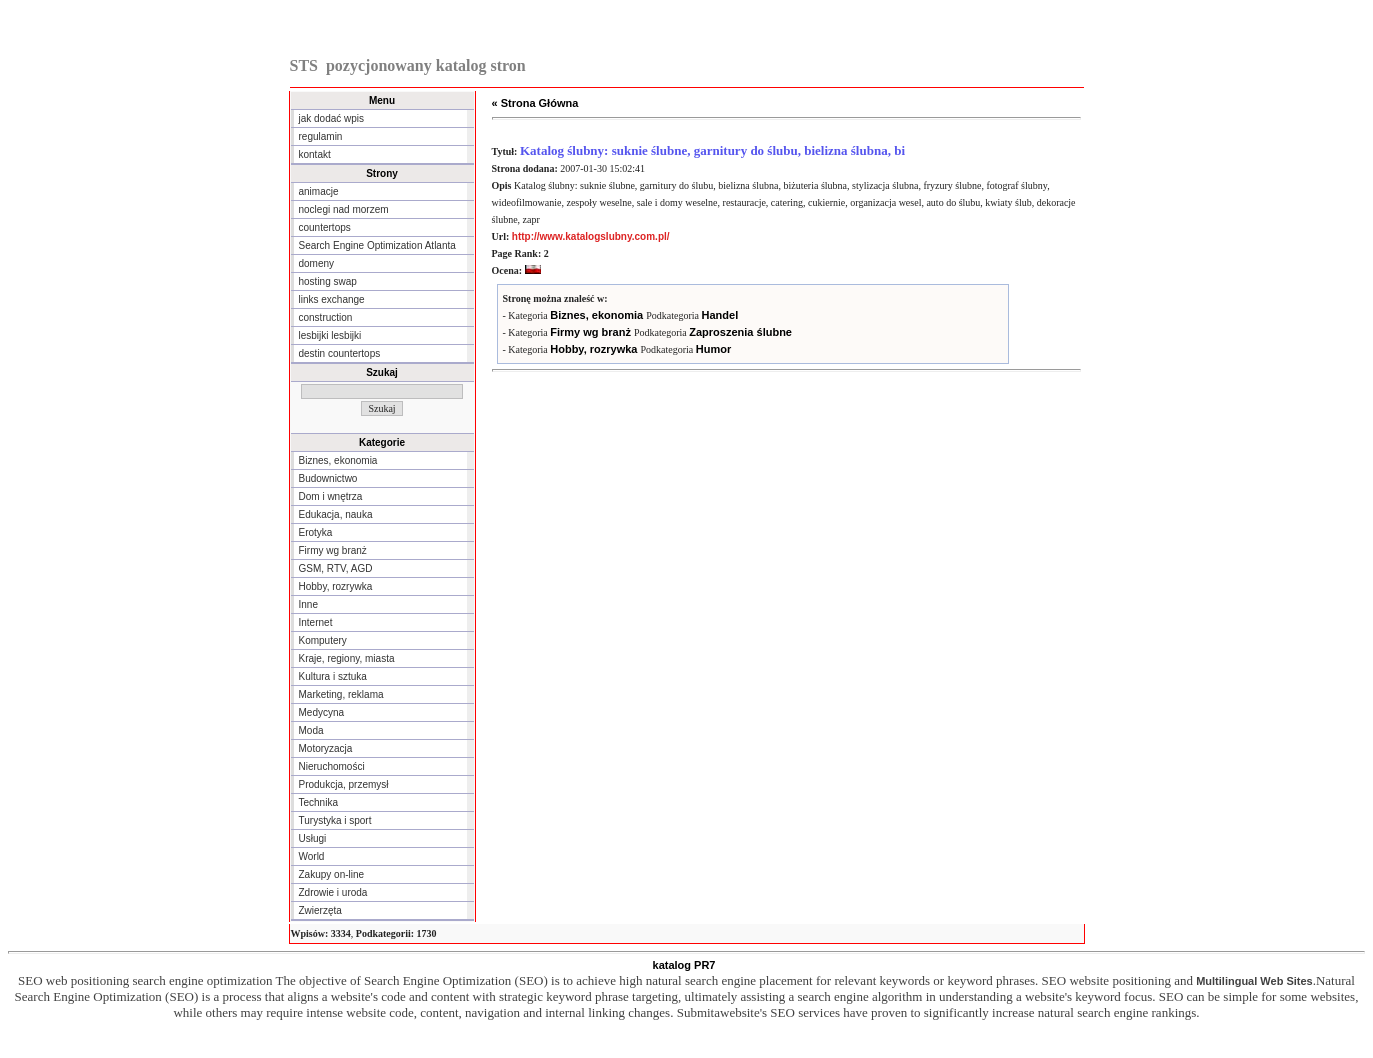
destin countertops (340, 353)
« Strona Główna (535, 103)
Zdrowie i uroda (333, 892)
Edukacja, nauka (336, 514)
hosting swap (328, 281)
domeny (317, 263)
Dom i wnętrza (331, 496)
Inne (308, 604)
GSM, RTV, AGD (336, 568)
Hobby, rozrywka (336, 586)
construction (326, 317)
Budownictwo (328, 478)
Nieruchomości (332, 766)
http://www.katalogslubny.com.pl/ (591, 236)
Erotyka (316, 532)
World (312, 856)
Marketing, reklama (341, 694)
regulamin (321, 136)
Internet (316, 622)
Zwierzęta (320, 910)
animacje (319, 191)
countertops (325, 227)
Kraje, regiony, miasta (347, 658)
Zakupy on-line (332, 874)
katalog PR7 (684, 965)
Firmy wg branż (333, 550)
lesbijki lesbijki (330, 335)
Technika (318, 802)
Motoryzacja (326, 748)
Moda (311, 730)
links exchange (332, 299)
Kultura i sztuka (333, 676)
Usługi (313, 838)
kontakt (315, 154)
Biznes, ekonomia (338, 460)
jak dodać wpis (332, 118)
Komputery (323, 640)
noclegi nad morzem (344, 209)
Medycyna (322, 712)
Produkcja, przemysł (344, 784)
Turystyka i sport (335, 820)
